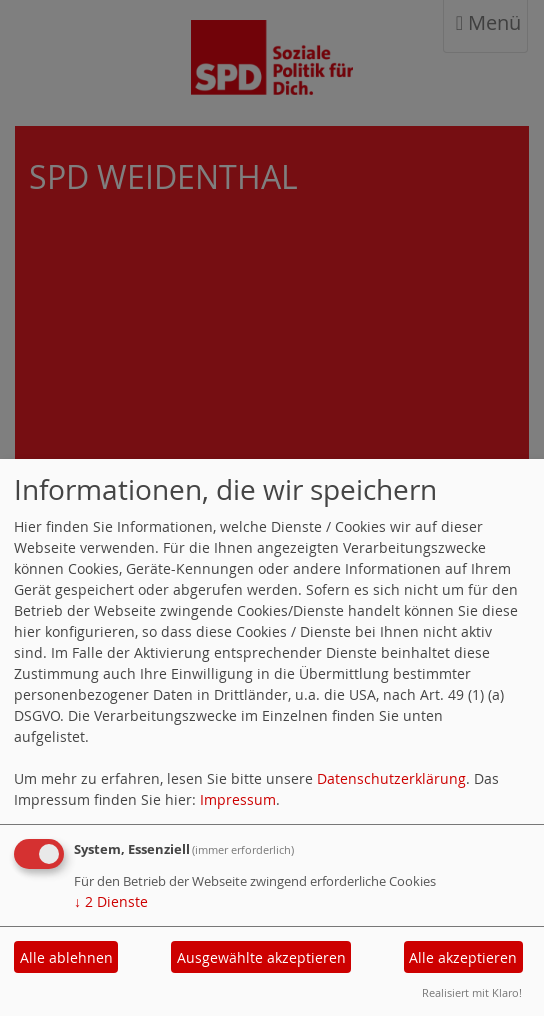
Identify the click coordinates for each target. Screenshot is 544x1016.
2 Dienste (111, 901)
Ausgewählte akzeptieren (261, 957)
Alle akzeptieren (463, 957)
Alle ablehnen (66, 957)
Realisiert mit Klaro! (472, 992)
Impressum (238, 799)
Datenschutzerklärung (391, 778)
